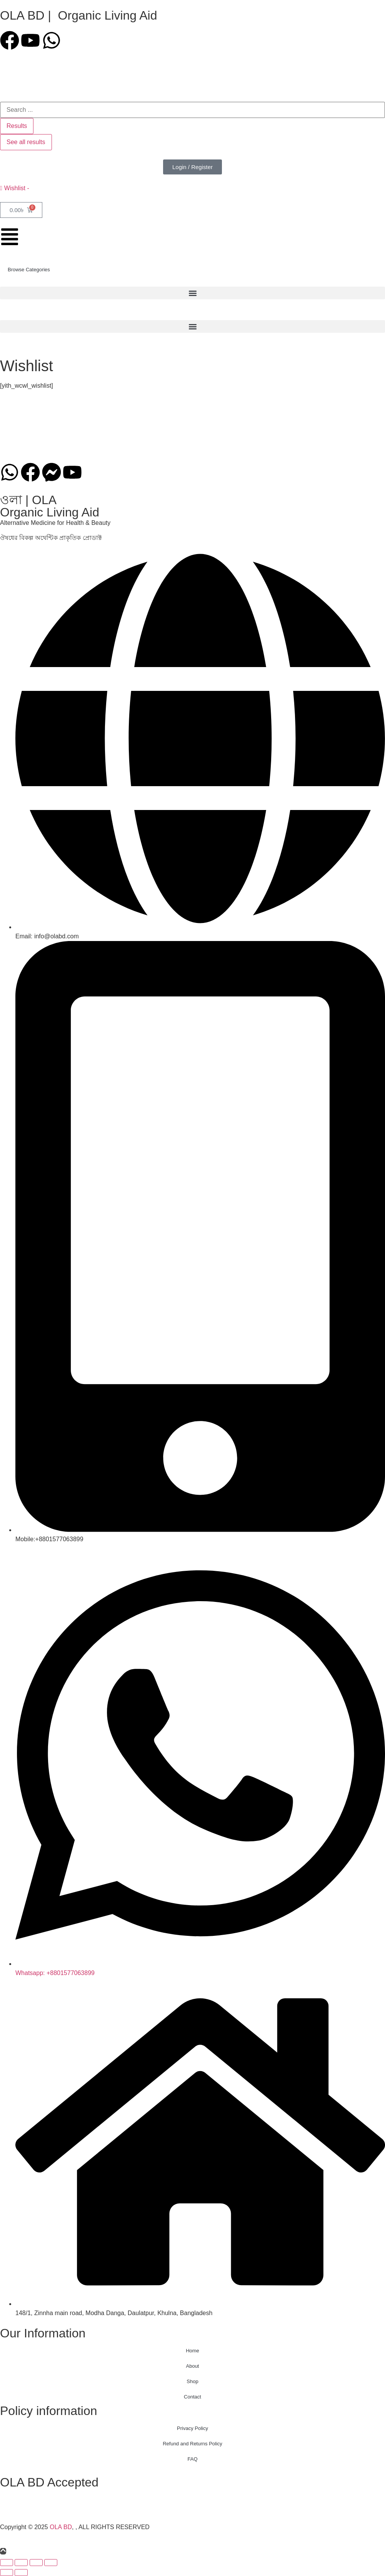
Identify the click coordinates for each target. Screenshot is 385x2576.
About (192, 2366)
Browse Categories (29, 269)
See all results (26, 142)
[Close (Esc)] (50, 2562)
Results (17, 126)
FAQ (192, 2459)
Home (192, 2351)
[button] (192, 293)
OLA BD (61, 2527)
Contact (192, 2397)
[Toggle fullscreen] (21, 2562)
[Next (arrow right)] (21, 2572)
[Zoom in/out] (6, 2562)
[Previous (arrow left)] (6, 2572)
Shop (192, 2381)
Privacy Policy (192, 2428)
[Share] (36, 2562)
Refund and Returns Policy (192, 2444)
